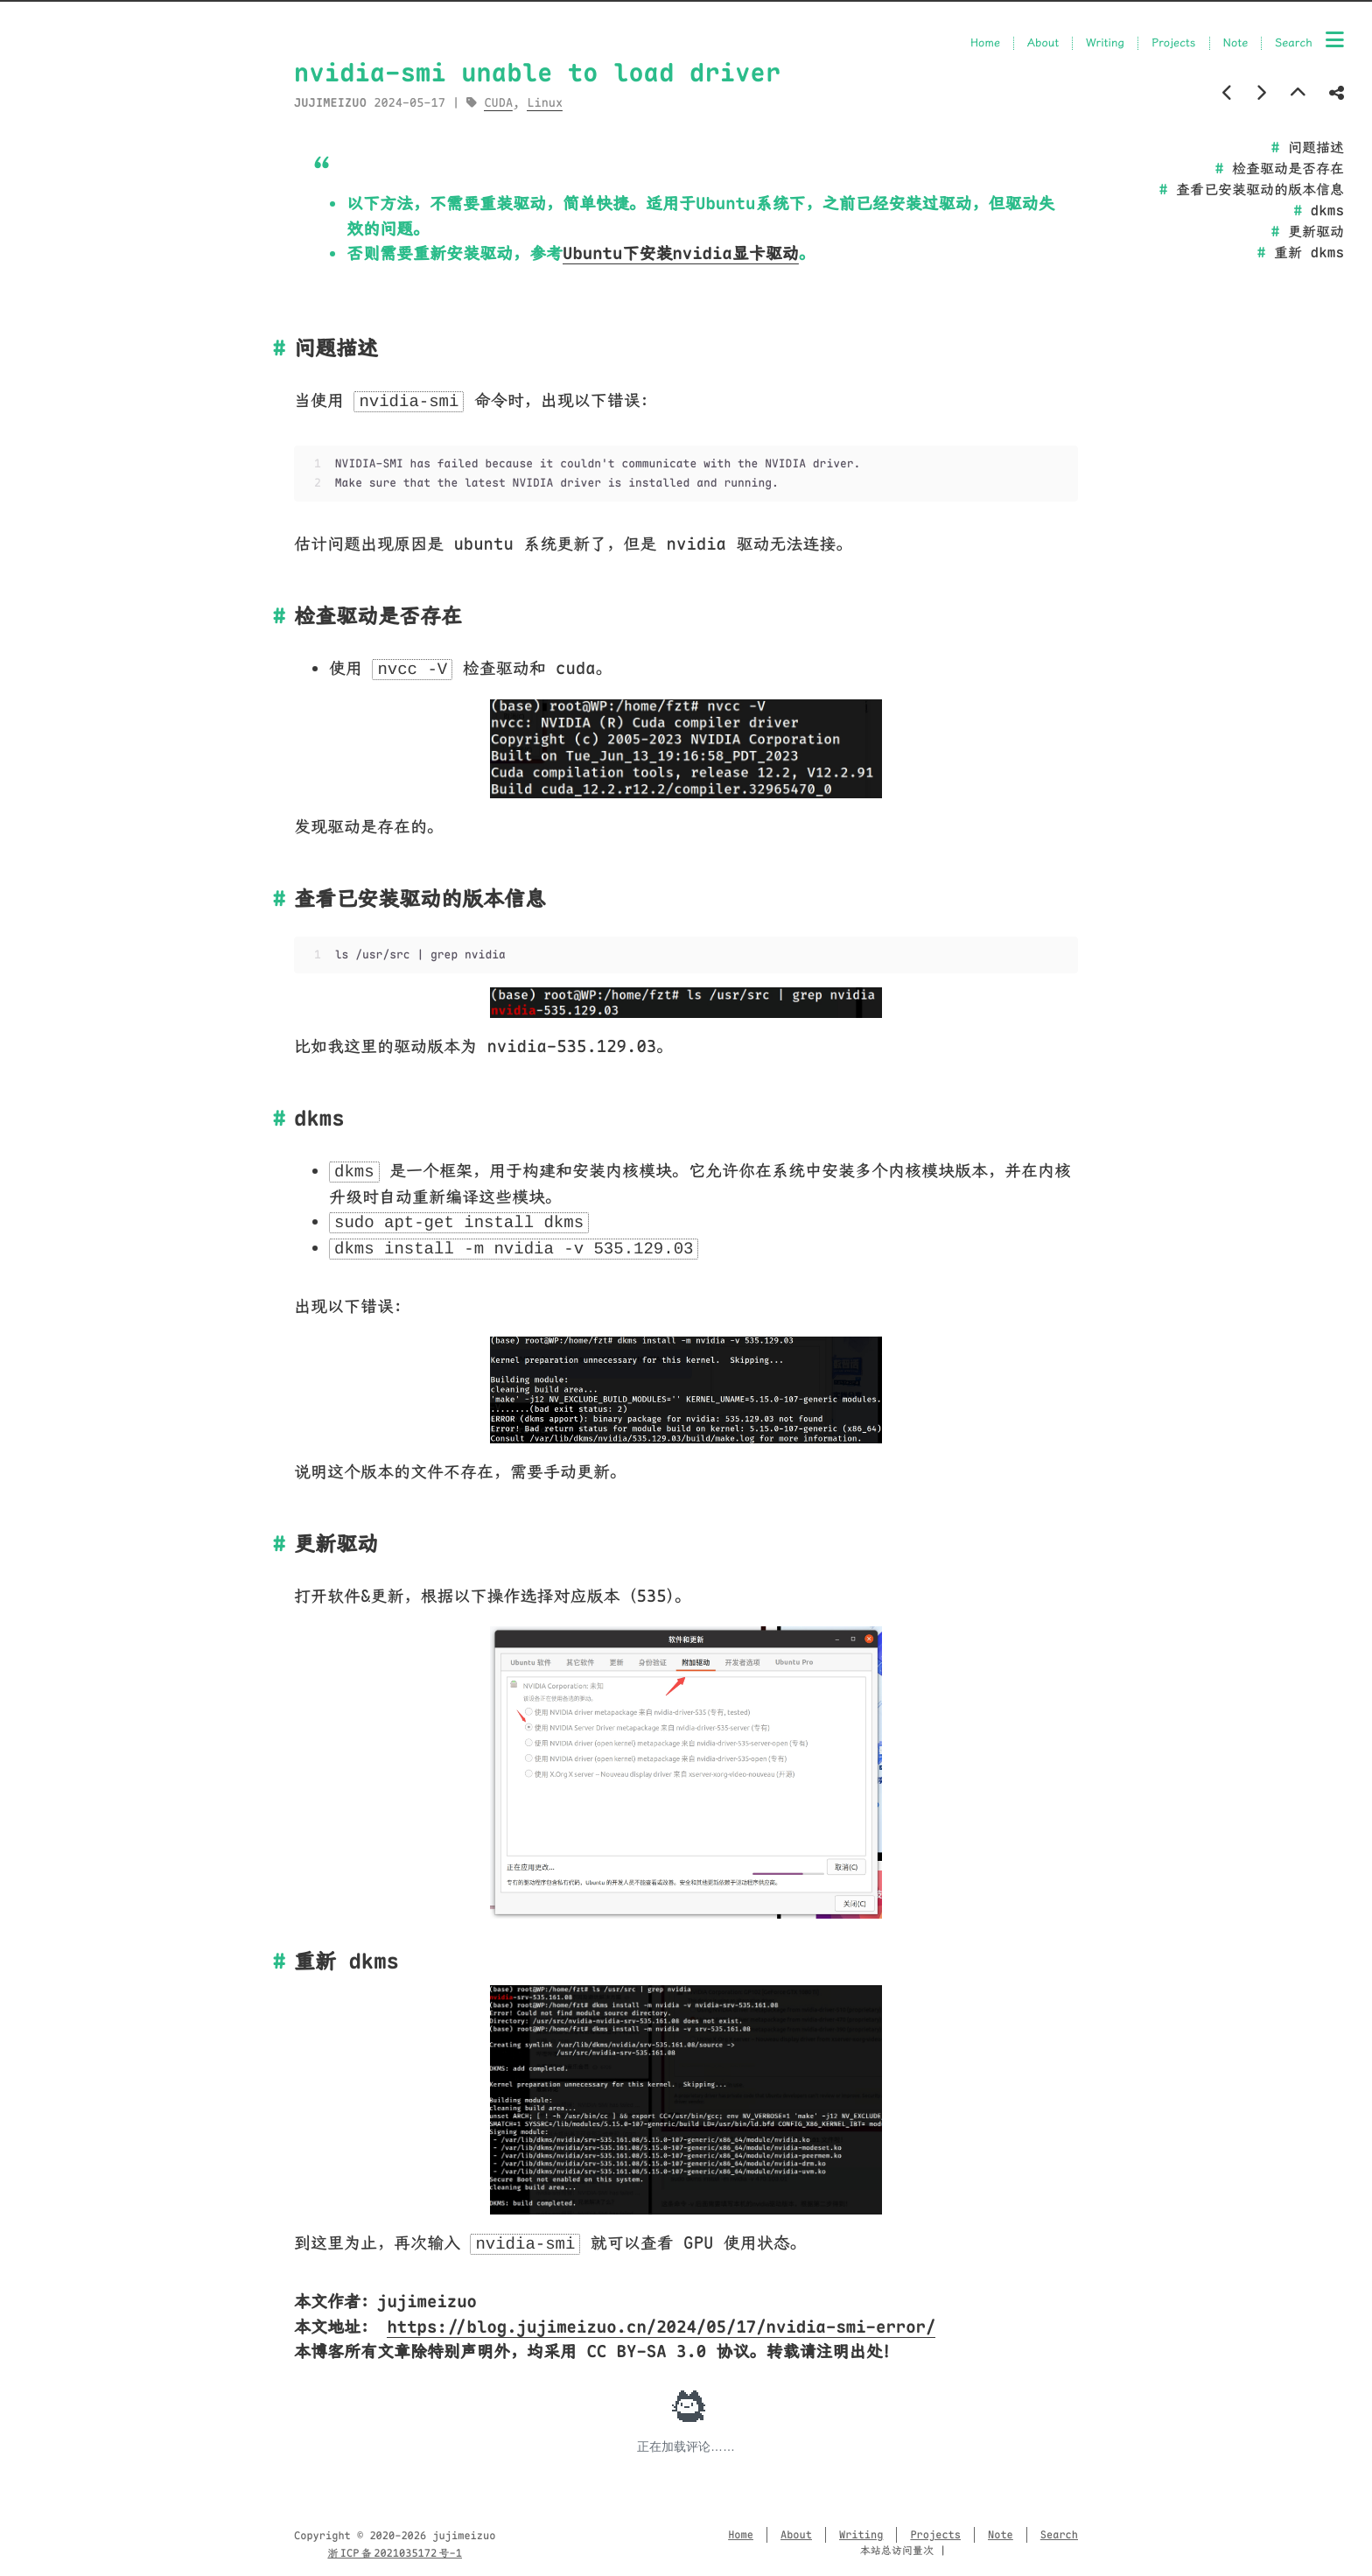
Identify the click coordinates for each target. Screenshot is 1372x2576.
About (1043, 43)
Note (1236, 43)
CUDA (498, 103)
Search (1293, 43)
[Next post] (1261, 93)
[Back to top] (1298, 93)
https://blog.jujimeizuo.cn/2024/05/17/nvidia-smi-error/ (661, 2327)
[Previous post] (1227, 93)
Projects (1173, 43)
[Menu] (1335, 40)
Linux (545, 103)
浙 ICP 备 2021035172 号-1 (394, 2553)
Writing (1105, 43)
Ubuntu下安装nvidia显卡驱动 (681, 253)
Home (985, 43)
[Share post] (1336, 93)
